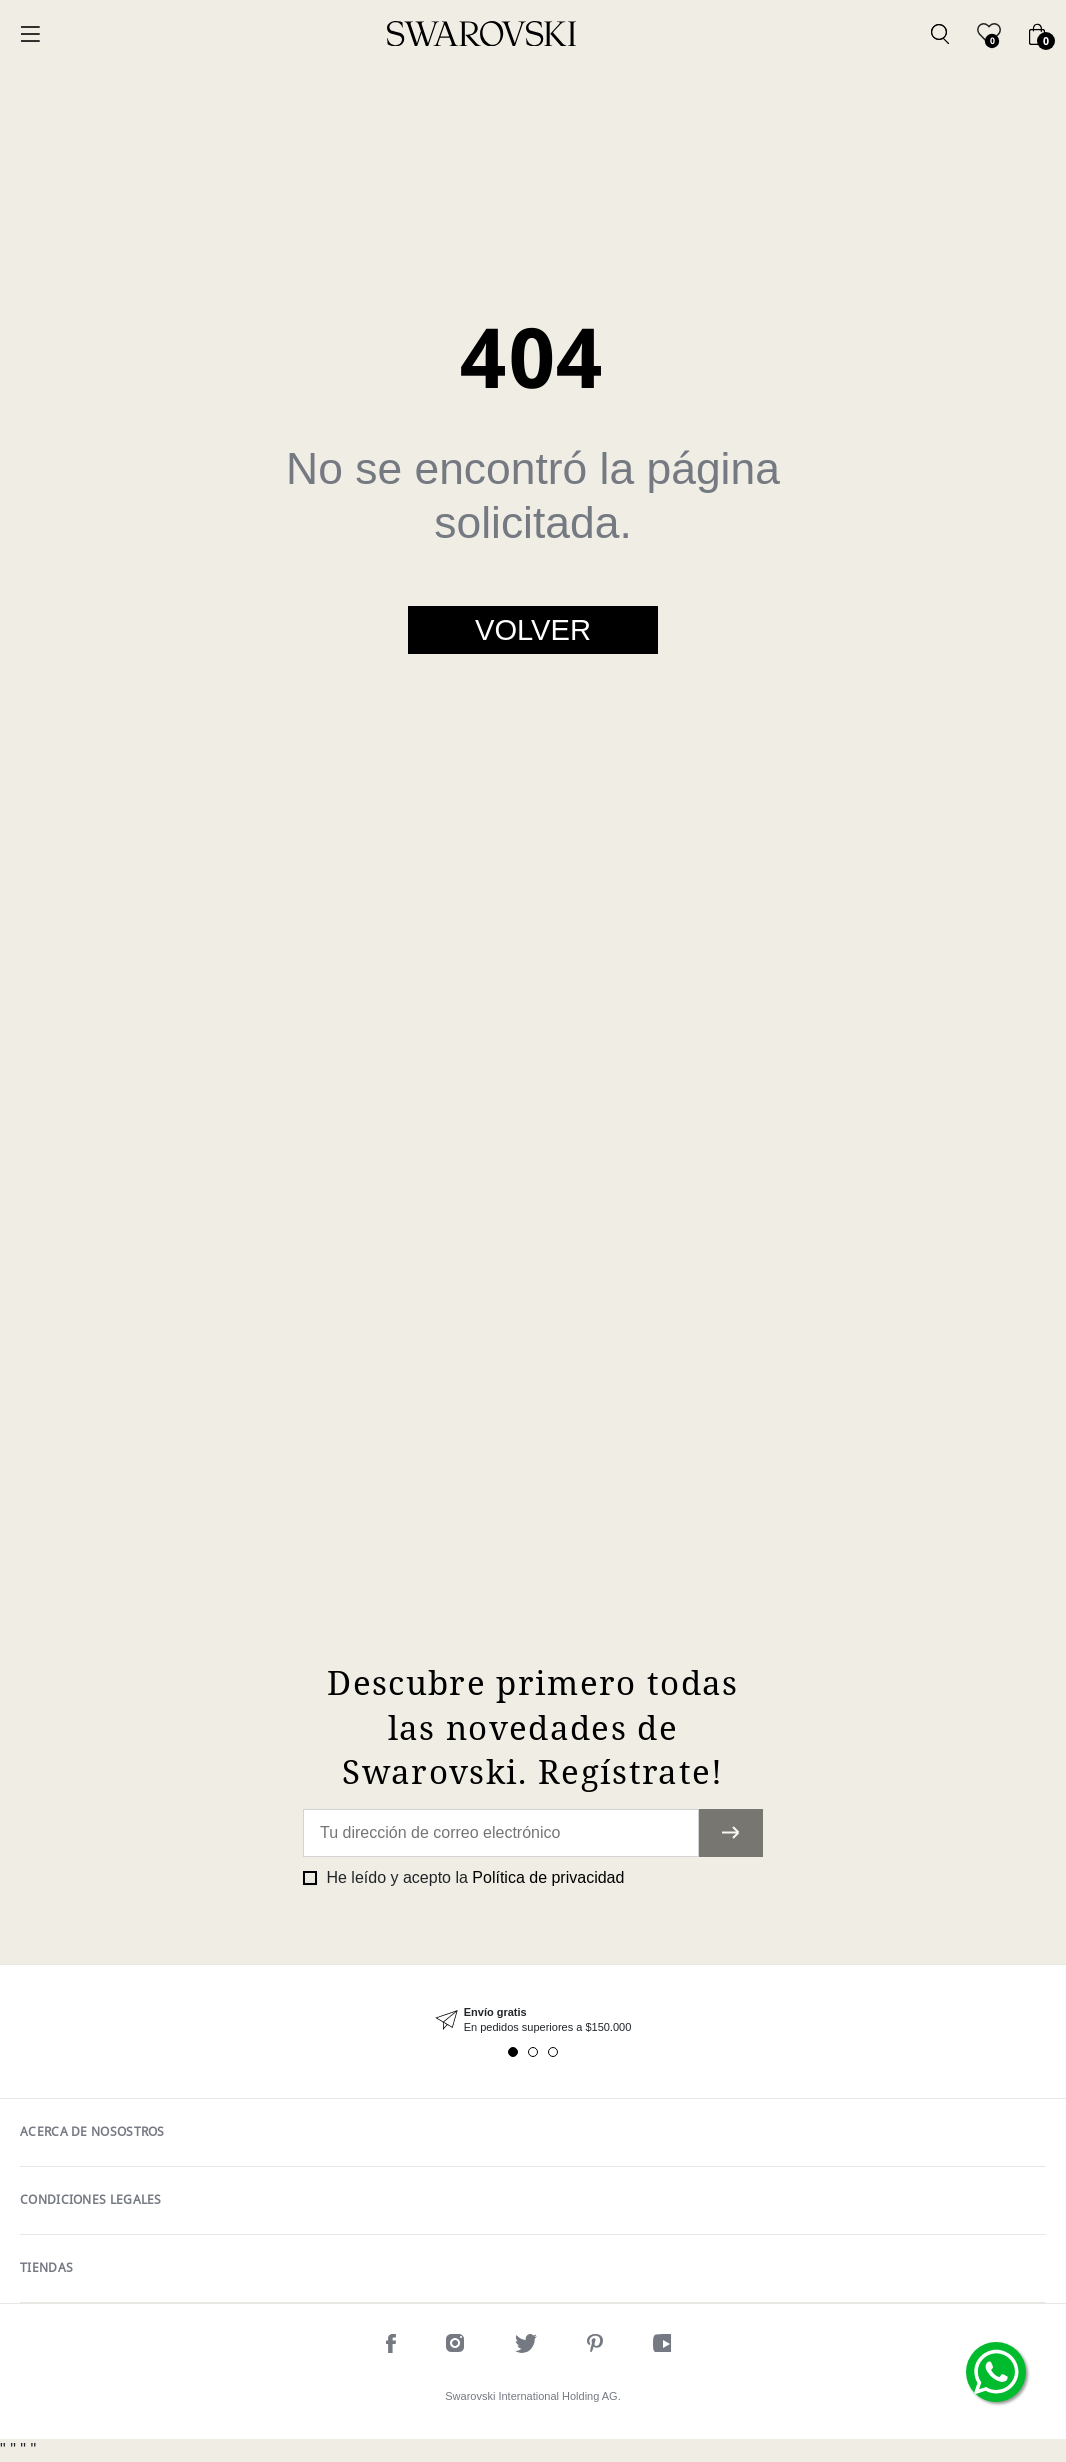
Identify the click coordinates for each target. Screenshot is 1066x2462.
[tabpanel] (533, 2020)
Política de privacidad (548, 1877)
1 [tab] (513, 2052)
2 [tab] (533, 2052)
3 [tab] (553, 2052)
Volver (533, 630)
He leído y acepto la (473, 1877)
